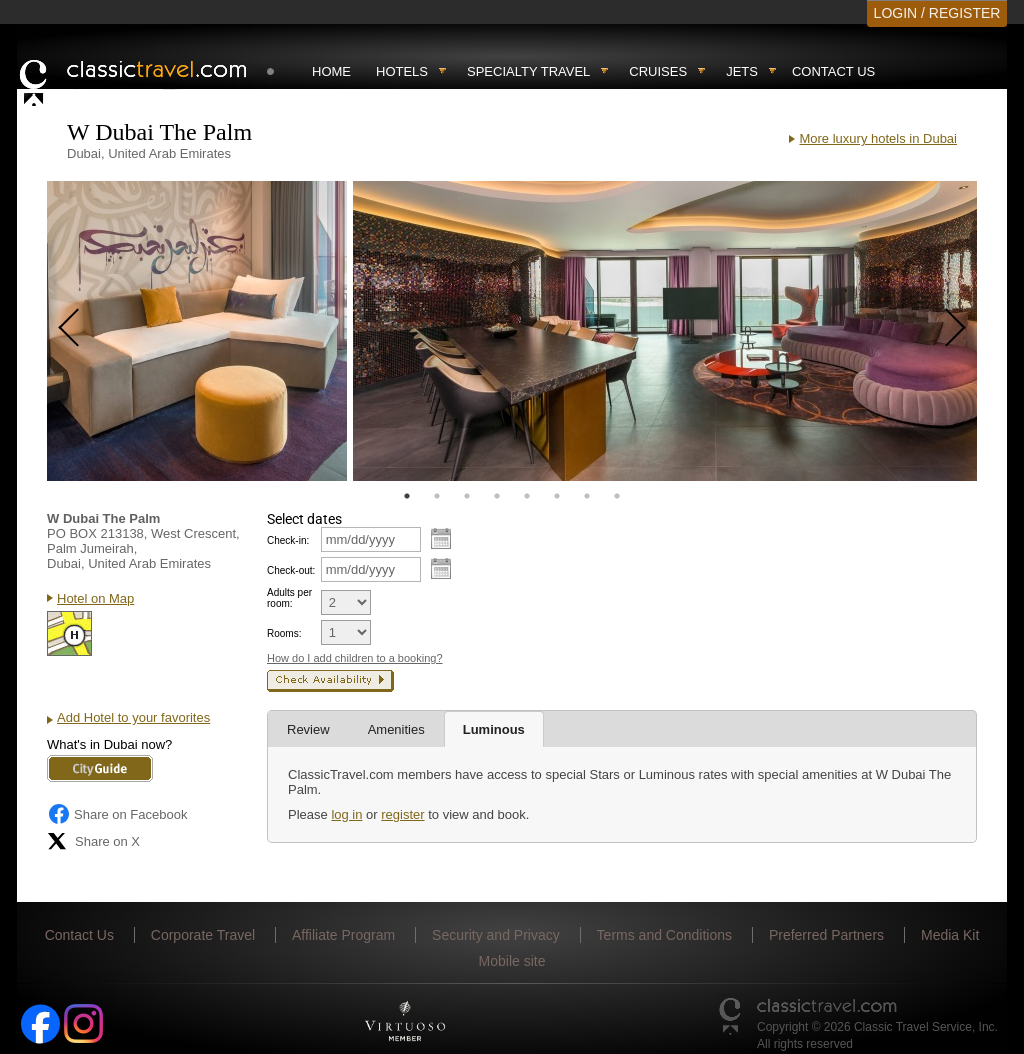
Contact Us (833, 71)
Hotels (402, 71)
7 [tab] (587, 496)
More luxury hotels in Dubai (878, 138)
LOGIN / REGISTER (937, 13)
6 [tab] (557, 496)
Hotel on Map (95, 598)
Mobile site (512, 961)
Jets (742, 71)
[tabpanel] (197, 331)
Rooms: (284, 633)
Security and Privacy (496, 935)
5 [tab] (527, 496)
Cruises (658, 71)
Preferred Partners (826, 935)
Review (308, 729)
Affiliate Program (343, 935)
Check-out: (291, 570)
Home (331, 71)
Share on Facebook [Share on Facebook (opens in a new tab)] (117, 814)
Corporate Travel (203, 935)
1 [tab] (407, 496)
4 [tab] (497, 496)
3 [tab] (467, 496)
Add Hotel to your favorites (133, 717)
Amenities (396, 729)
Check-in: (288, 540)
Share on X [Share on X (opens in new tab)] (93, 841)
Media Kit (950, 935)
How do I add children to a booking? (355, 658)
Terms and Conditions (664, 935)
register (402, 814)
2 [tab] (437, 496)
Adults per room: (289, 598)
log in (346, 814)
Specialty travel (528, 71)
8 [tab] (617, 496)
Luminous (494, 729)
